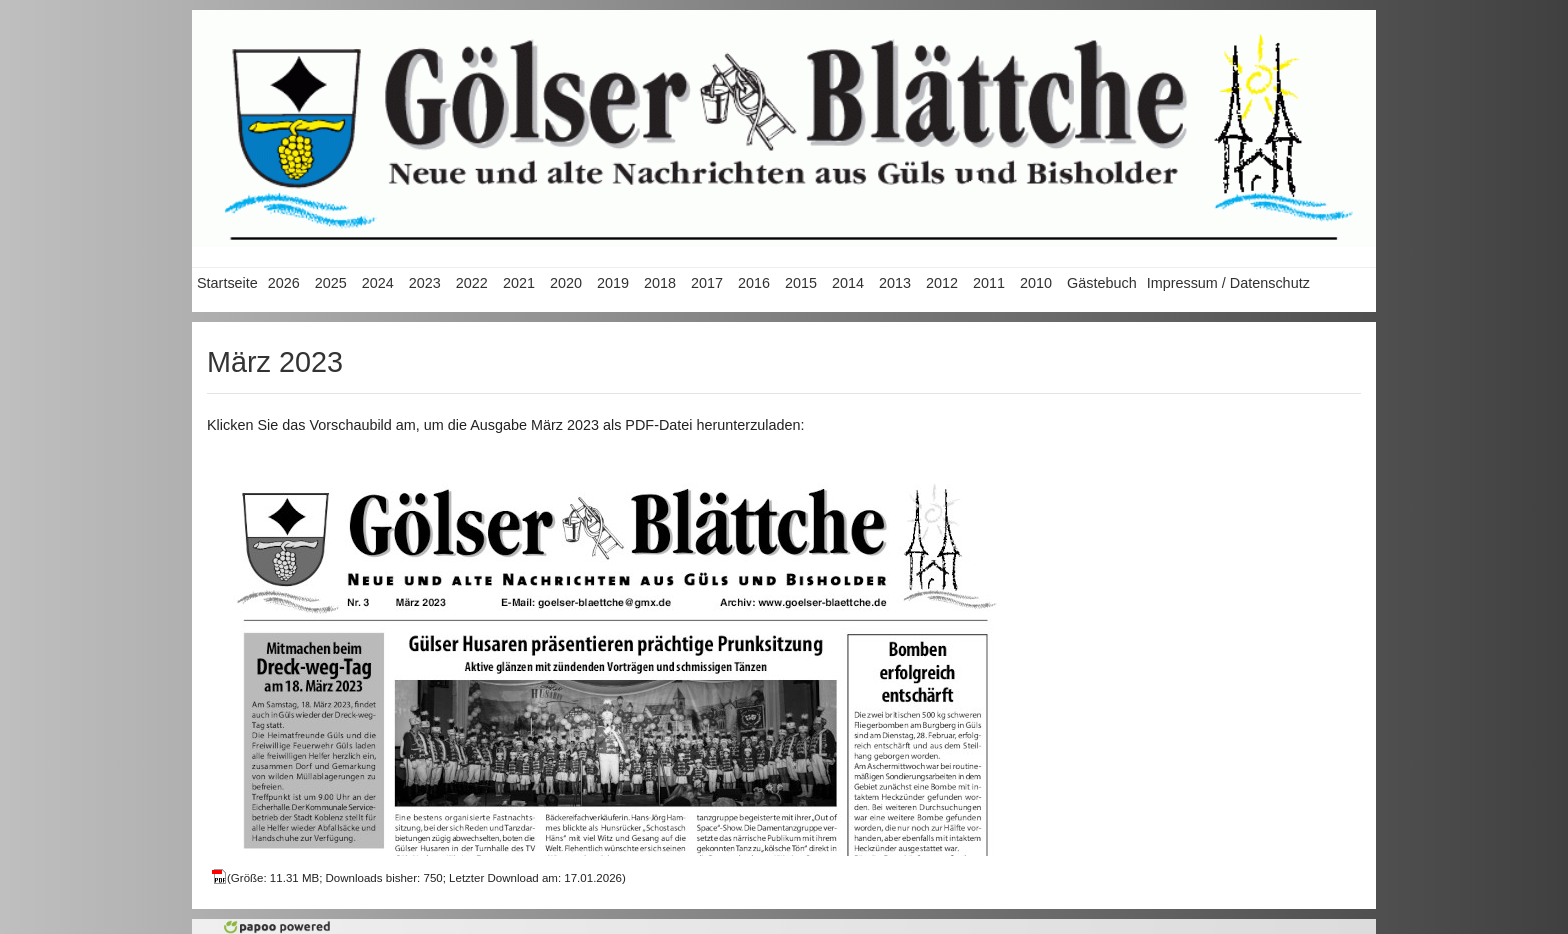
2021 (519, 283)
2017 (707, 283)
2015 (801, 283)
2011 (989, 283)
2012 (942, 283)
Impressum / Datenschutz (1228, 283)
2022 (472, 283)
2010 (1036, 283)
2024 (378, 283)
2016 (754, 283)
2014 (848, 283)
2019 (613, 283)
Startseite (227, 283)
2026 (284, 283)
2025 (331, 283)
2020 (566, 283)
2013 (895, 283)
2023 (425, 283)
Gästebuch (1102, 283)
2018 (660, 283)
